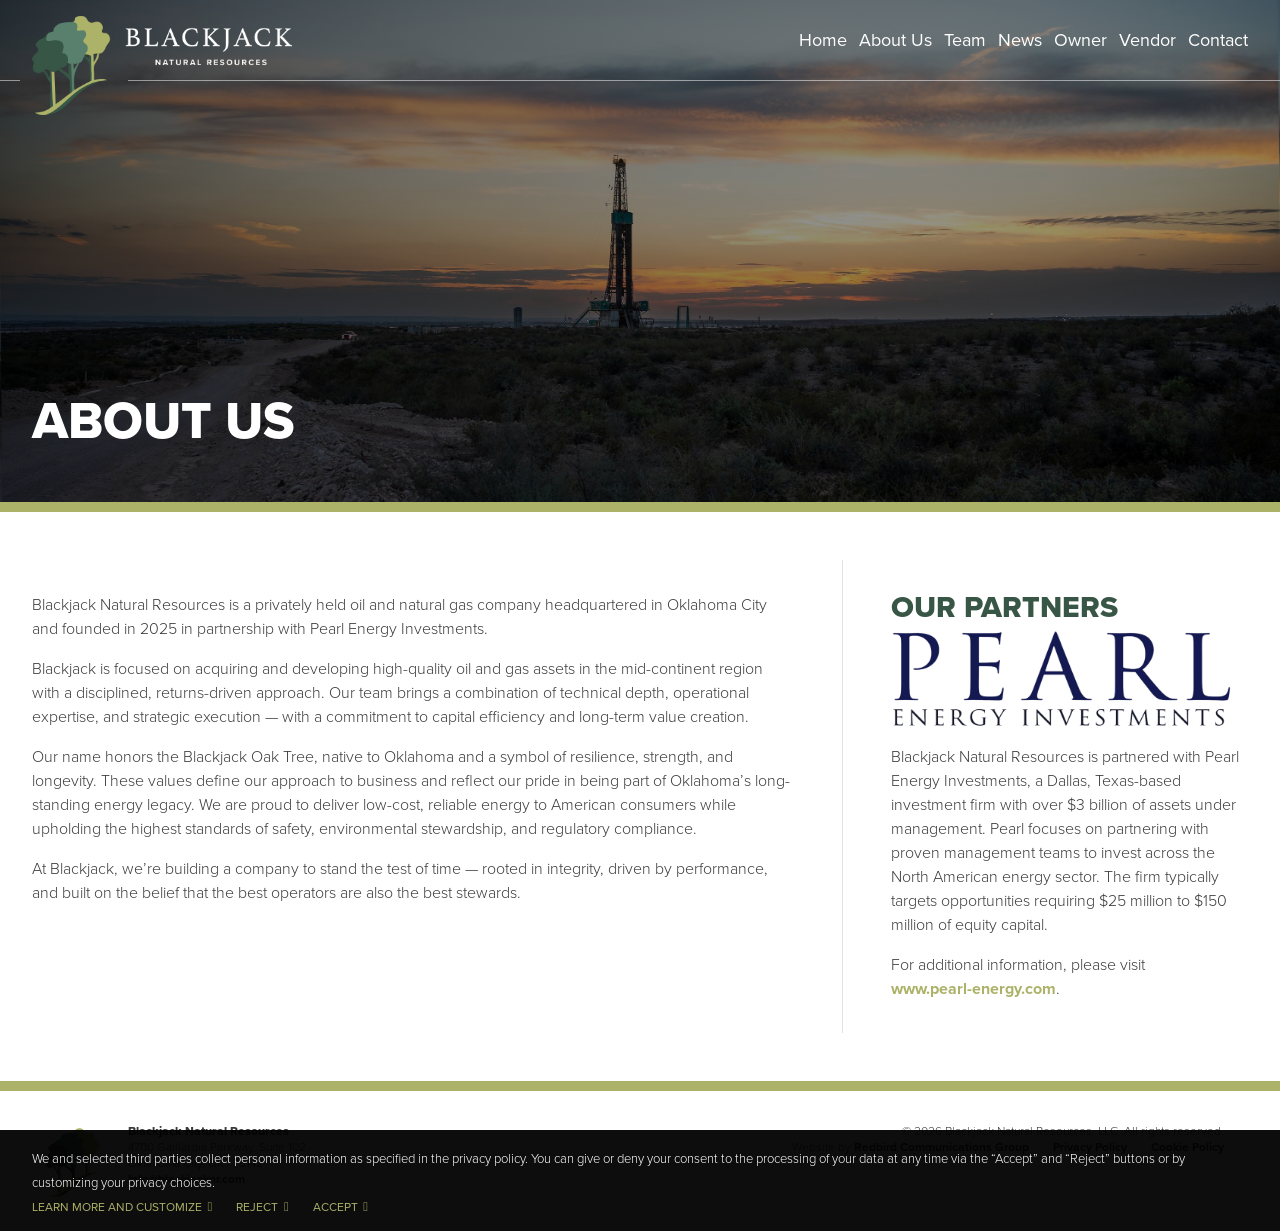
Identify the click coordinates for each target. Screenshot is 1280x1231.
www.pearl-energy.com (973, 988)
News (1020, 39)
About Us (895, 39)
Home (823, 39)
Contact (1218, 39)
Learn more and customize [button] (117, 1207)
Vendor (1147, 39)
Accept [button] (335, 1207)
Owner (1080, 39)
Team (965, 39)
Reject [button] (257, 1207)
